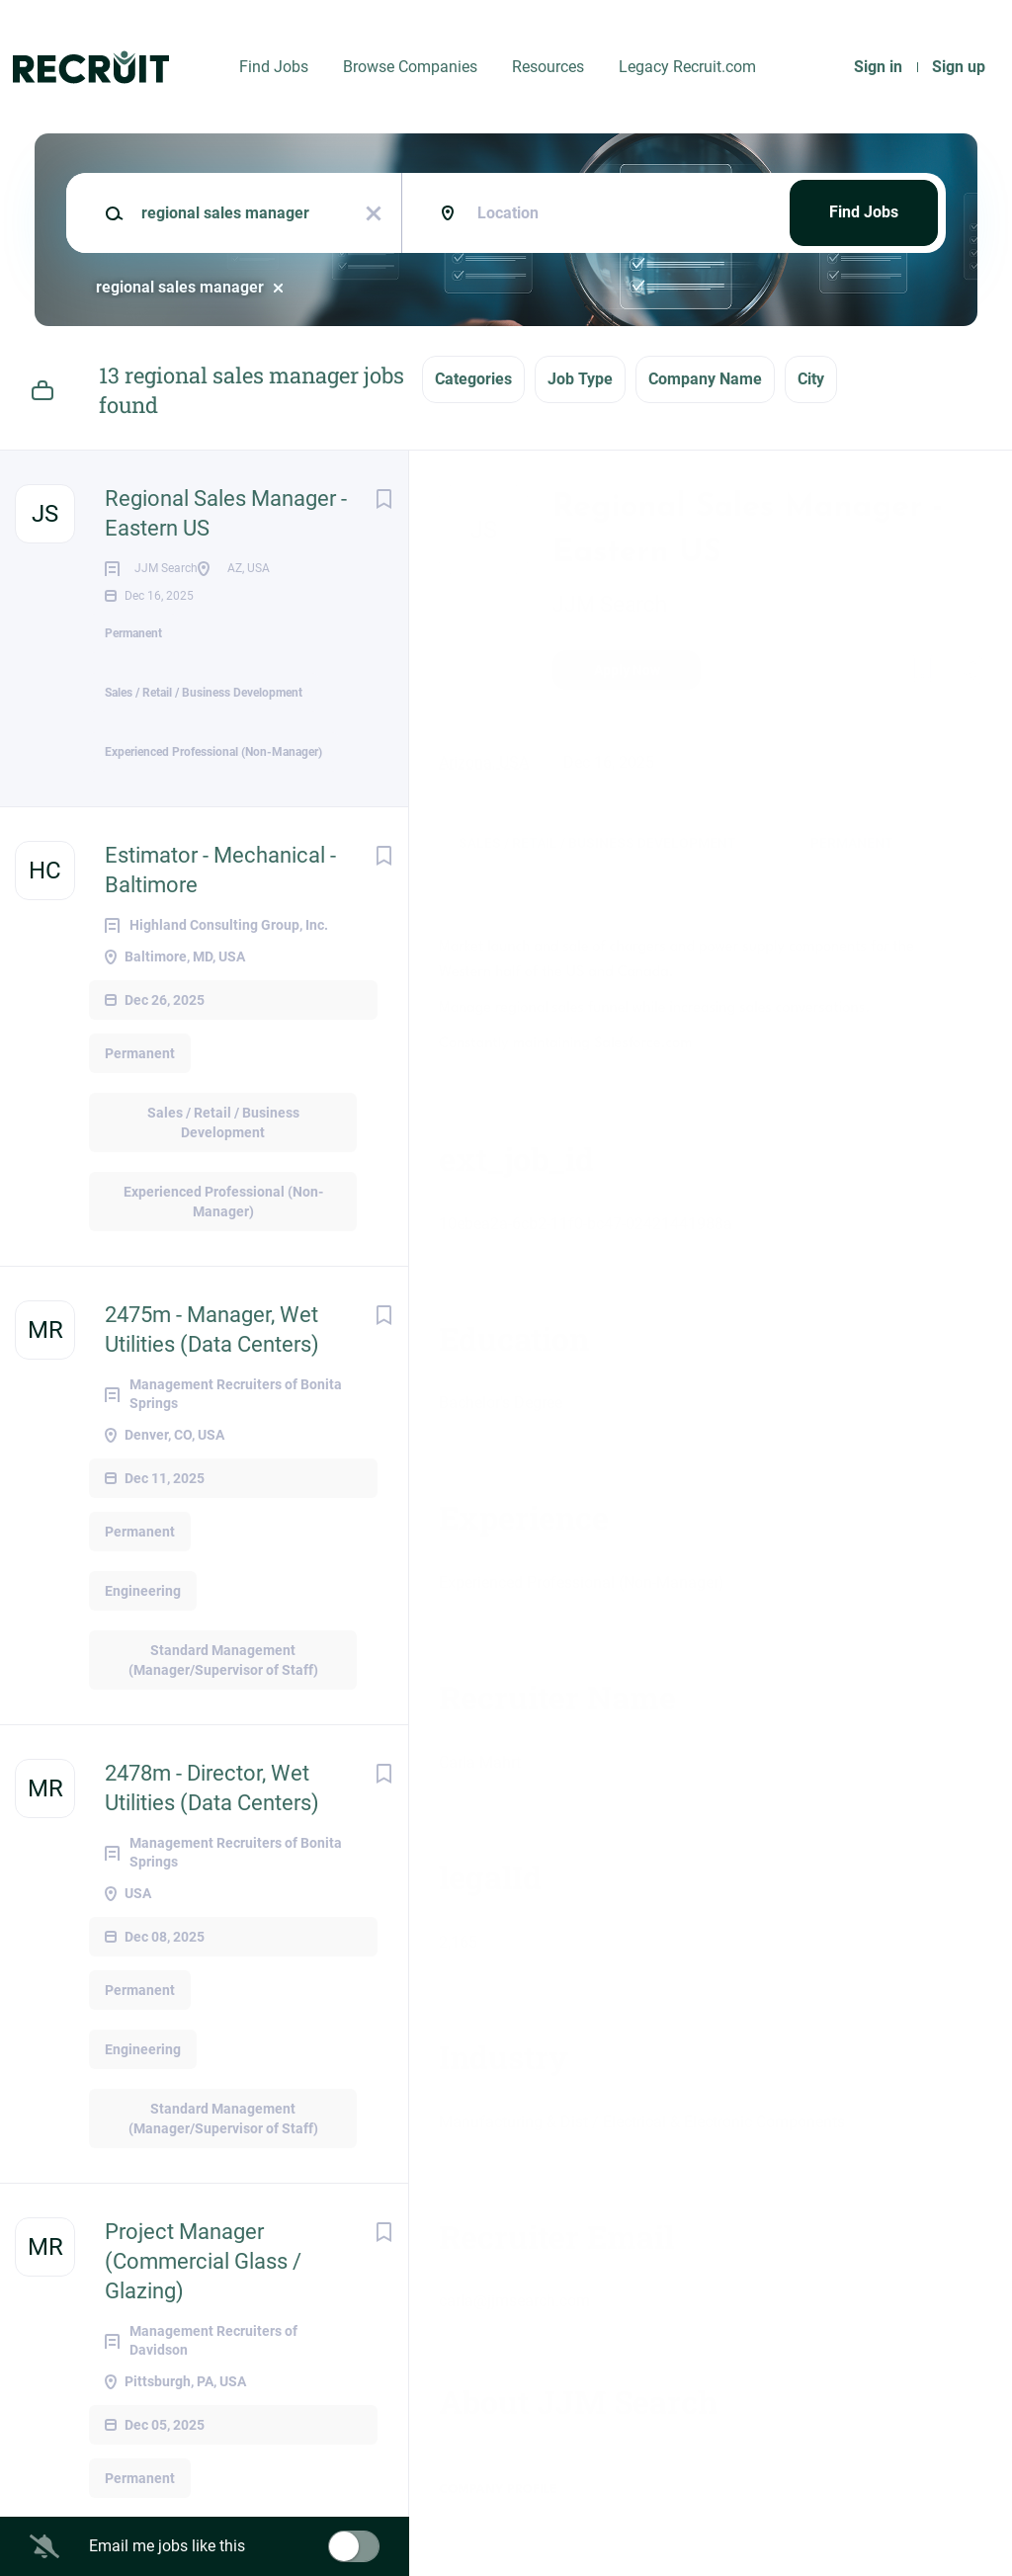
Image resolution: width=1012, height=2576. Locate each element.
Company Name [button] (705, 379)
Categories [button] (473, 379)
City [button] (811, 379)
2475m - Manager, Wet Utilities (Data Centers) (212, 1400)
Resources (548, 66)
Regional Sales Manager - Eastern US (226, 513)
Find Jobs (273, 66)
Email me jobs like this (167, 2545)
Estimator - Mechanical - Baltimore (220, 941)
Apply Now (627, 670)
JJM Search (609, 604)
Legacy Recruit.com (687, 66)
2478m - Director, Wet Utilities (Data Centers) (212, 1859)
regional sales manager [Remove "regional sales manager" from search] (180, 287)
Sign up (958, 66)
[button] (969, 673)
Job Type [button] (580, 379)
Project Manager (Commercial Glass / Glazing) (203, 2332)
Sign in (878, 66)
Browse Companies (410, 66)
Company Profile (498, 2489)
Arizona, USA (484, 762)
